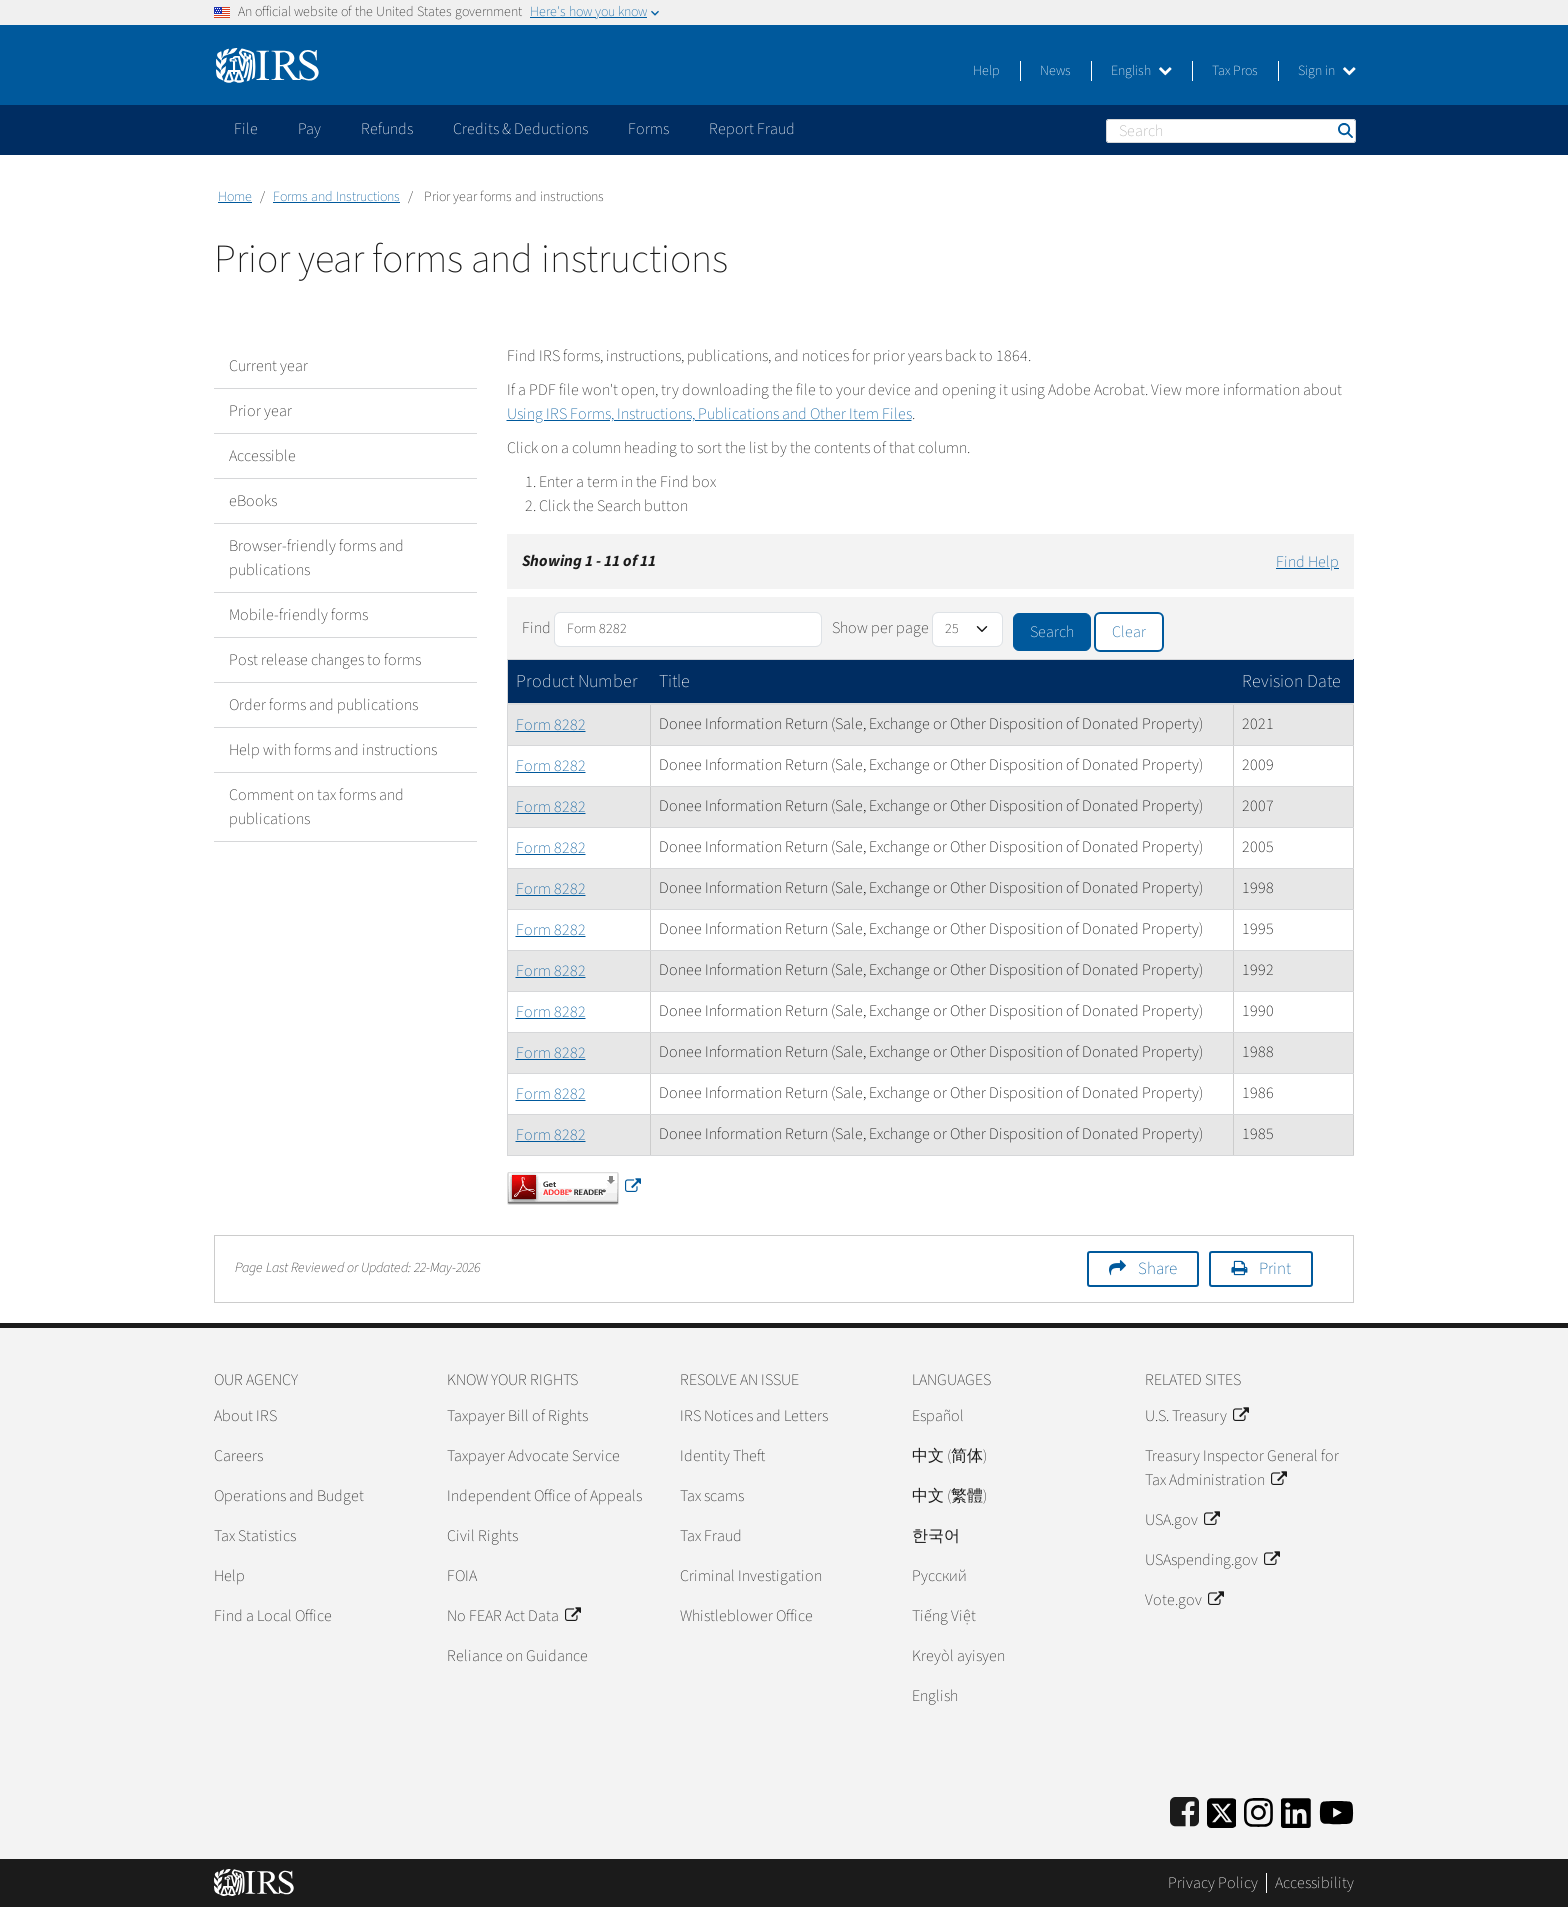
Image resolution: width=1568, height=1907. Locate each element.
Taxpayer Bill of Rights (517, 1416)
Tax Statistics (255, 1536)
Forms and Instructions (336, 197)
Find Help (1307, 562)
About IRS (245, 1416)
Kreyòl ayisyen (958, 1656)
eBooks (253, 501)
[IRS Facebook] (1184, 1809)
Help (986, 71)
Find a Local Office (273, 1616)
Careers (238, 1456)
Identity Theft (722, 1456)
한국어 (936, 1536)
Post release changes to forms (325, 660)
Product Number (577, 681)
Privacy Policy (1213, 1883)
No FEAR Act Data (513, 1616)
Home (235, 197)
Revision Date (1291, 681)
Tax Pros (1235, 71)
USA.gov (1182, 1520)
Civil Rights (482, 1536)
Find (536, 628)
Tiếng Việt (944, 1616)
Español (938, 1416)
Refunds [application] (387, 129)
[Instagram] (1258, 1809)
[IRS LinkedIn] (1296, 1809)
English (1141, 71)
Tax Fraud (711, 1536)
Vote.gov (1184, 1600)
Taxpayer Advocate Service (533, 1456)
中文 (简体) (949, 1456)
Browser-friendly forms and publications (316, 558)
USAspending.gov (1212, 1560)
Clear (1129, 632)
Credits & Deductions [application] (520, 129)
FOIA (462, 1576)
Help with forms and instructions (333, 750)
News (1055, 71)
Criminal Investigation (751, 1576)
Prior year (260, 411)
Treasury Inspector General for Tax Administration (1242, 1468)
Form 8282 (551, 725)
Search (1344, 130)
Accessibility (1314, 1883)
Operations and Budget (289, 1496)
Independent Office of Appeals (544, 1496)
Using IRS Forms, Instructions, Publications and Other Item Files (709, 414)
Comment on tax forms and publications (316, 807)
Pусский (939, 1576)
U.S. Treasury (1196, 1416)
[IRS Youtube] (1336, 1809)
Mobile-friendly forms (298, 615)
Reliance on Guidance (517, 1656)
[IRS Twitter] (1222, 1809)
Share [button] (1157, 1269)
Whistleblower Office (746, 1616)
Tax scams (712, 1496)
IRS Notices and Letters (754, 1416)
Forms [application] (648, 129)
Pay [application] (309, 129)
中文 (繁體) (949, 1496)
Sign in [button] (1327, 71)
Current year (268, 366)
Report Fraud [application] (752, 129)
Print (1275, 1269)
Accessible (262, 456)
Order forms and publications (323, 705)
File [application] (246, 129)
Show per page (880, 628)
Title (674, 681)
